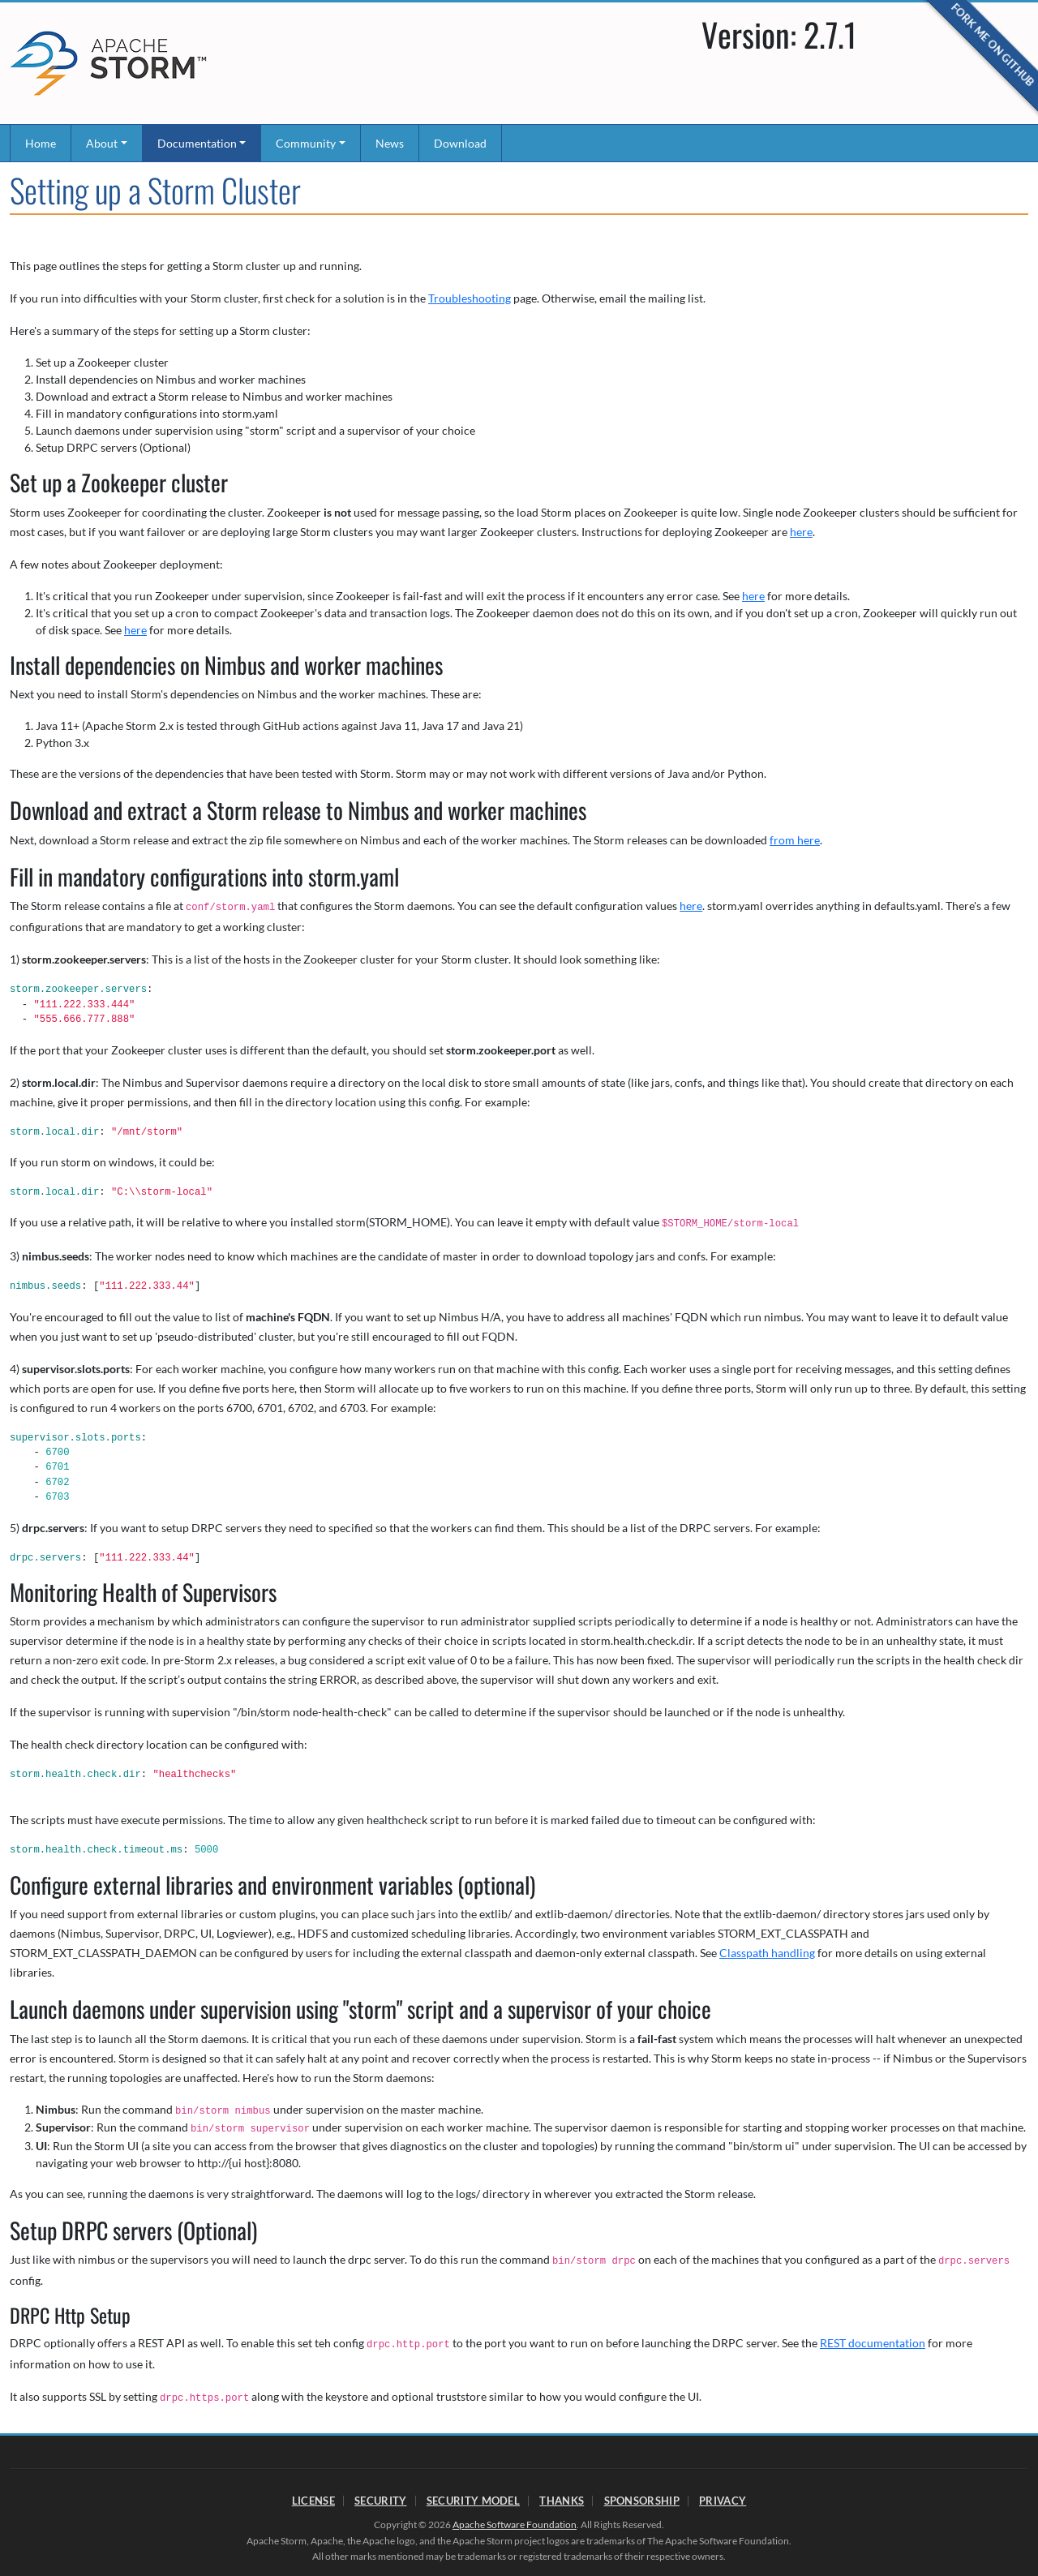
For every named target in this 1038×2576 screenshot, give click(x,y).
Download (460, 143)
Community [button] (306, 143)
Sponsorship (642, 2500)
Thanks (561, 2500)
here (801, 532)
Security (380, 2500)
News (389, 143)
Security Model (473, 2500)
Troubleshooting (469, 298)
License (313, 2500)
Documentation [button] (197, 143)
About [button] (102, 143)
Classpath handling (767, 1953)
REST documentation (872, 2343)
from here (795, 840)
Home (40, 143)
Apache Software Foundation (515, 2524)
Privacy (722, 2500)
